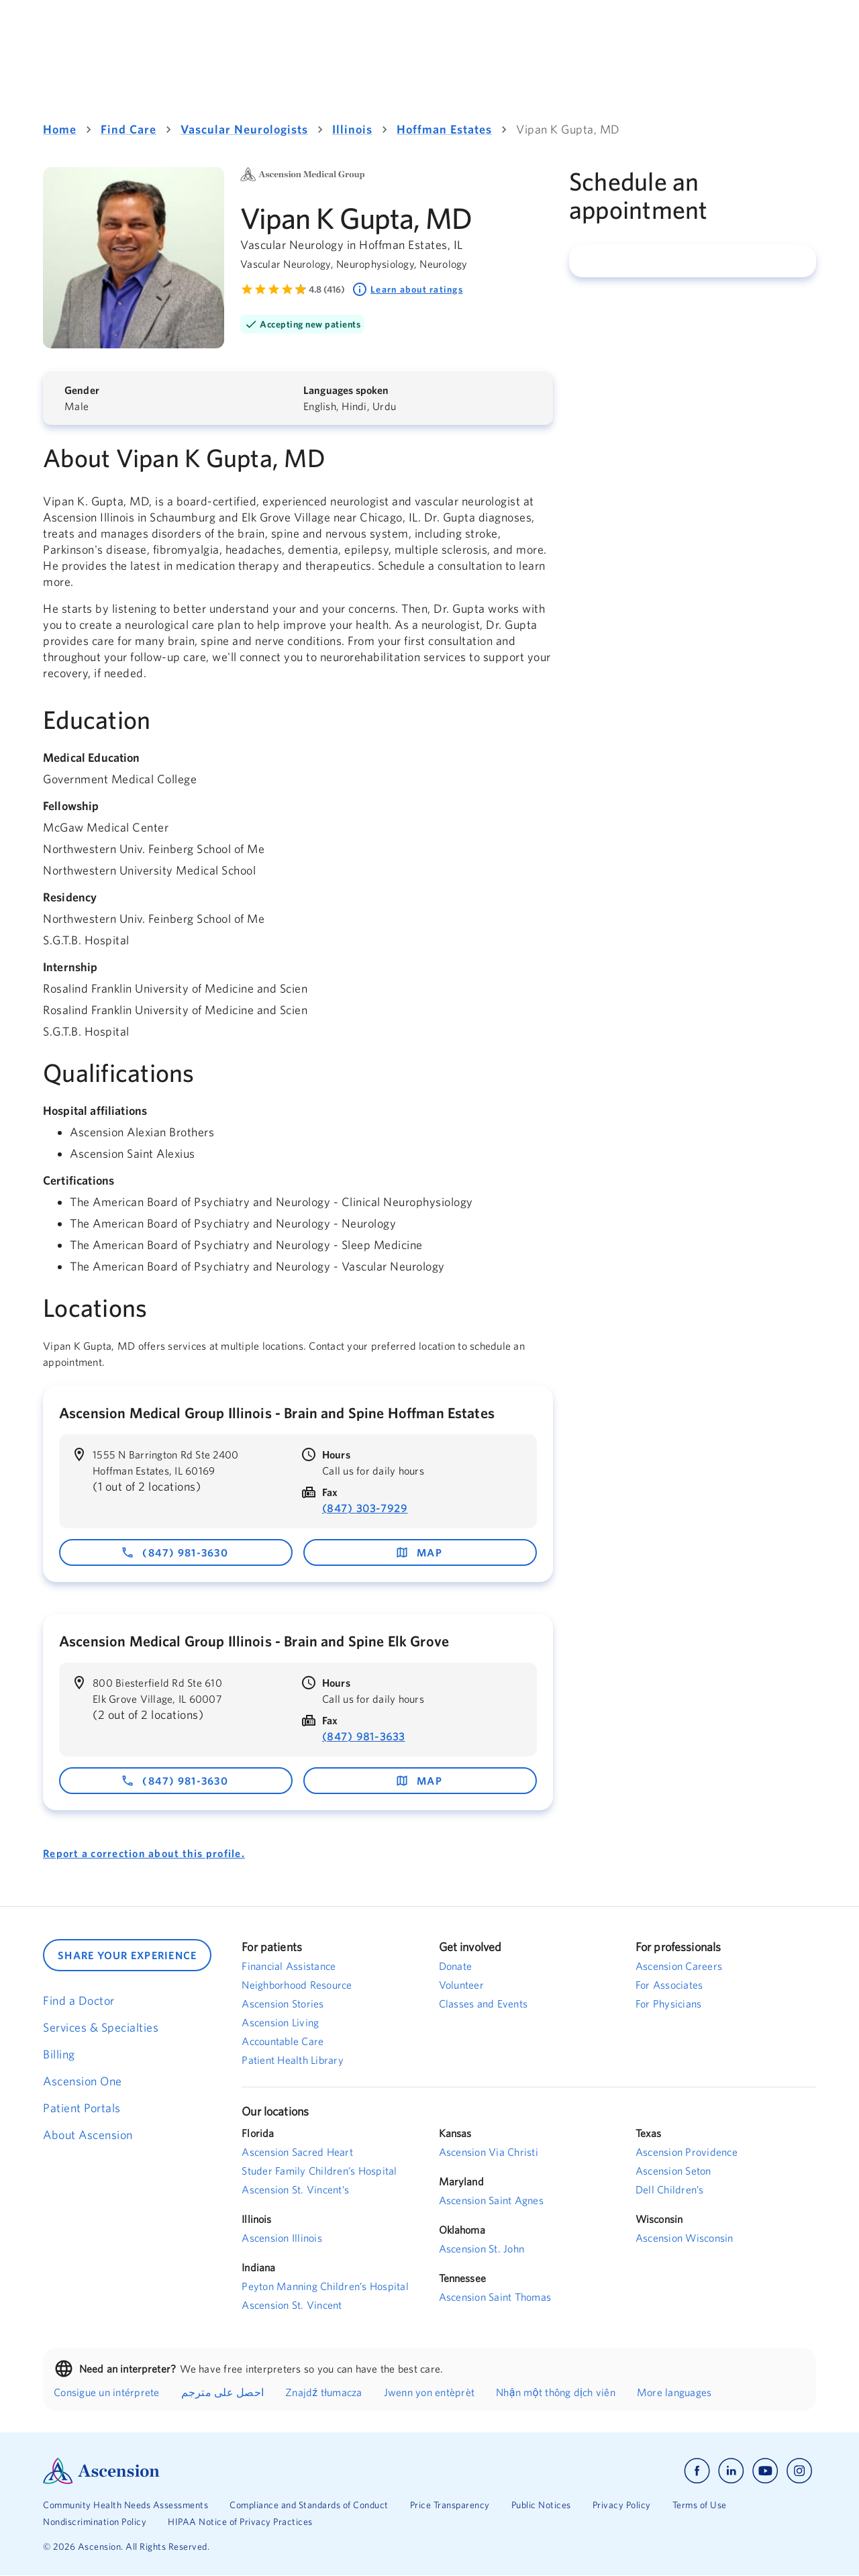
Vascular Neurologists (244, 129)
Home (60, 129)
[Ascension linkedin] (731, 2471)
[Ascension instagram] (799, 2471)
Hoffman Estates (444, 129)
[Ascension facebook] (697, 2471)
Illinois (352, 129)
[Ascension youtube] (765, 2471)
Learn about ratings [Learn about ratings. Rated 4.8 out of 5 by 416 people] (407, 289)
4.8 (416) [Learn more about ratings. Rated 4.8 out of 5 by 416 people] (327, 289)
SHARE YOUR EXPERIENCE (127, 1955)
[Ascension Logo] (236, 2471)
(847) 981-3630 (174, 1552)
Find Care (128, 129)
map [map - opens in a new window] (418, 1552)
